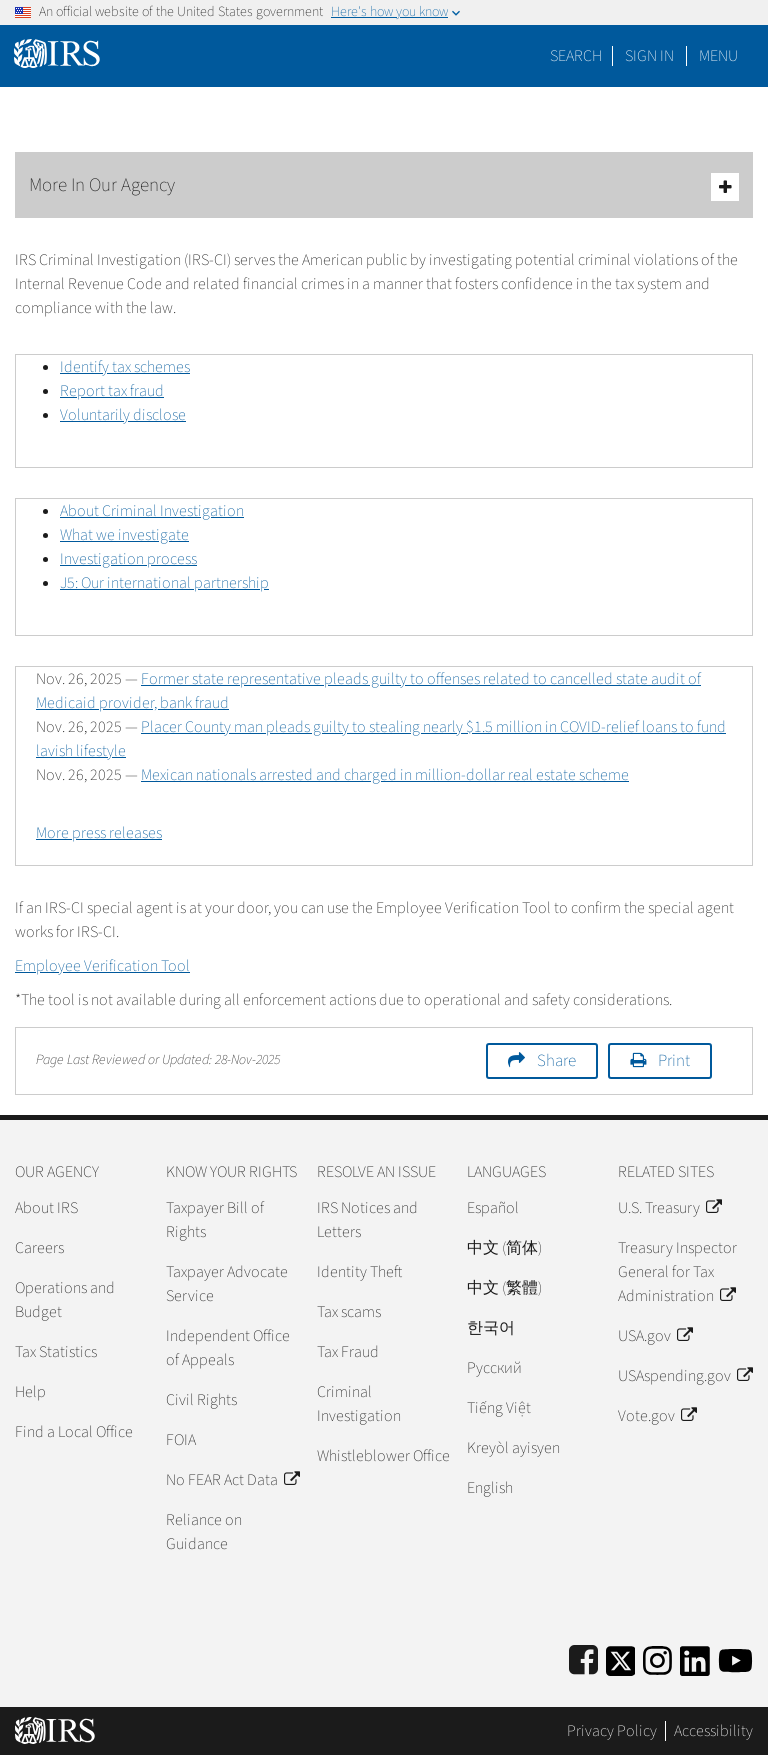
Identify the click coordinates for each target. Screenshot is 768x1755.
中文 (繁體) (504, 1288)
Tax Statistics (56, 1352)
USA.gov (655, 1336)
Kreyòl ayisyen (513, 1448)
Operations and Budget (65, 1300)
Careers (39, 1248)
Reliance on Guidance (204, 1532)
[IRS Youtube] (735, 1657)
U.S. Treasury (669, 1208)
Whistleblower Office (383, 1456)
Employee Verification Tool (102, 966)
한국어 (491, 1328)
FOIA (181, 1440)
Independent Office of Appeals (228, 1348)
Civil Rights (201, 1400)
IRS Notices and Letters (367, 1220)
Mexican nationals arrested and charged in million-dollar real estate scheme (385, 775)
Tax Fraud (348, 1352)
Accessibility (713, 1731)
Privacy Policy (612, 1731)
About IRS (46, 1208)
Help (30, 1392)
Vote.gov (657, 1416)
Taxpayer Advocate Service (227, 1284)
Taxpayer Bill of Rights (215, 1220)
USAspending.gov (685, 1376)
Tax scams (349, 1312)
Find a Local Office (74, 1432)
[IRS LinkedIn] (695, 1657)
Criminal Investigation (359, 1404)
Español (493, 1208)
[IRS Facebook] (583, 1657)
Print (674, 1061)
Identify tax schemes (125, 367)
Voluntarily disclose (123, 415)
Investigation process (128, 559)
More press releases (99, 833)
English (490, 1488)
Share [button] (556, 1061)
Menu (718, 56)
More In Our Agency (384, 186)
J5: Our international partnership (164, 583)
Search (576, 56)
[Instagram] (657, 1657)
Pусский (494, 1368)
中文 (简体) (504, 1248)
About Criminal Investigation (152, 511)
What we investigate (124, 535)
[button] (649, 56)
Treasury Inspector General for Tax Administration (677, 1272)
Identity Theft (359, 1272)
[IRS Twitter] (621, 1657)
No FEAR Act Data (232, 1480)
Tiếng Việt (499, 1408)
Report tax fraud (112, 391)
